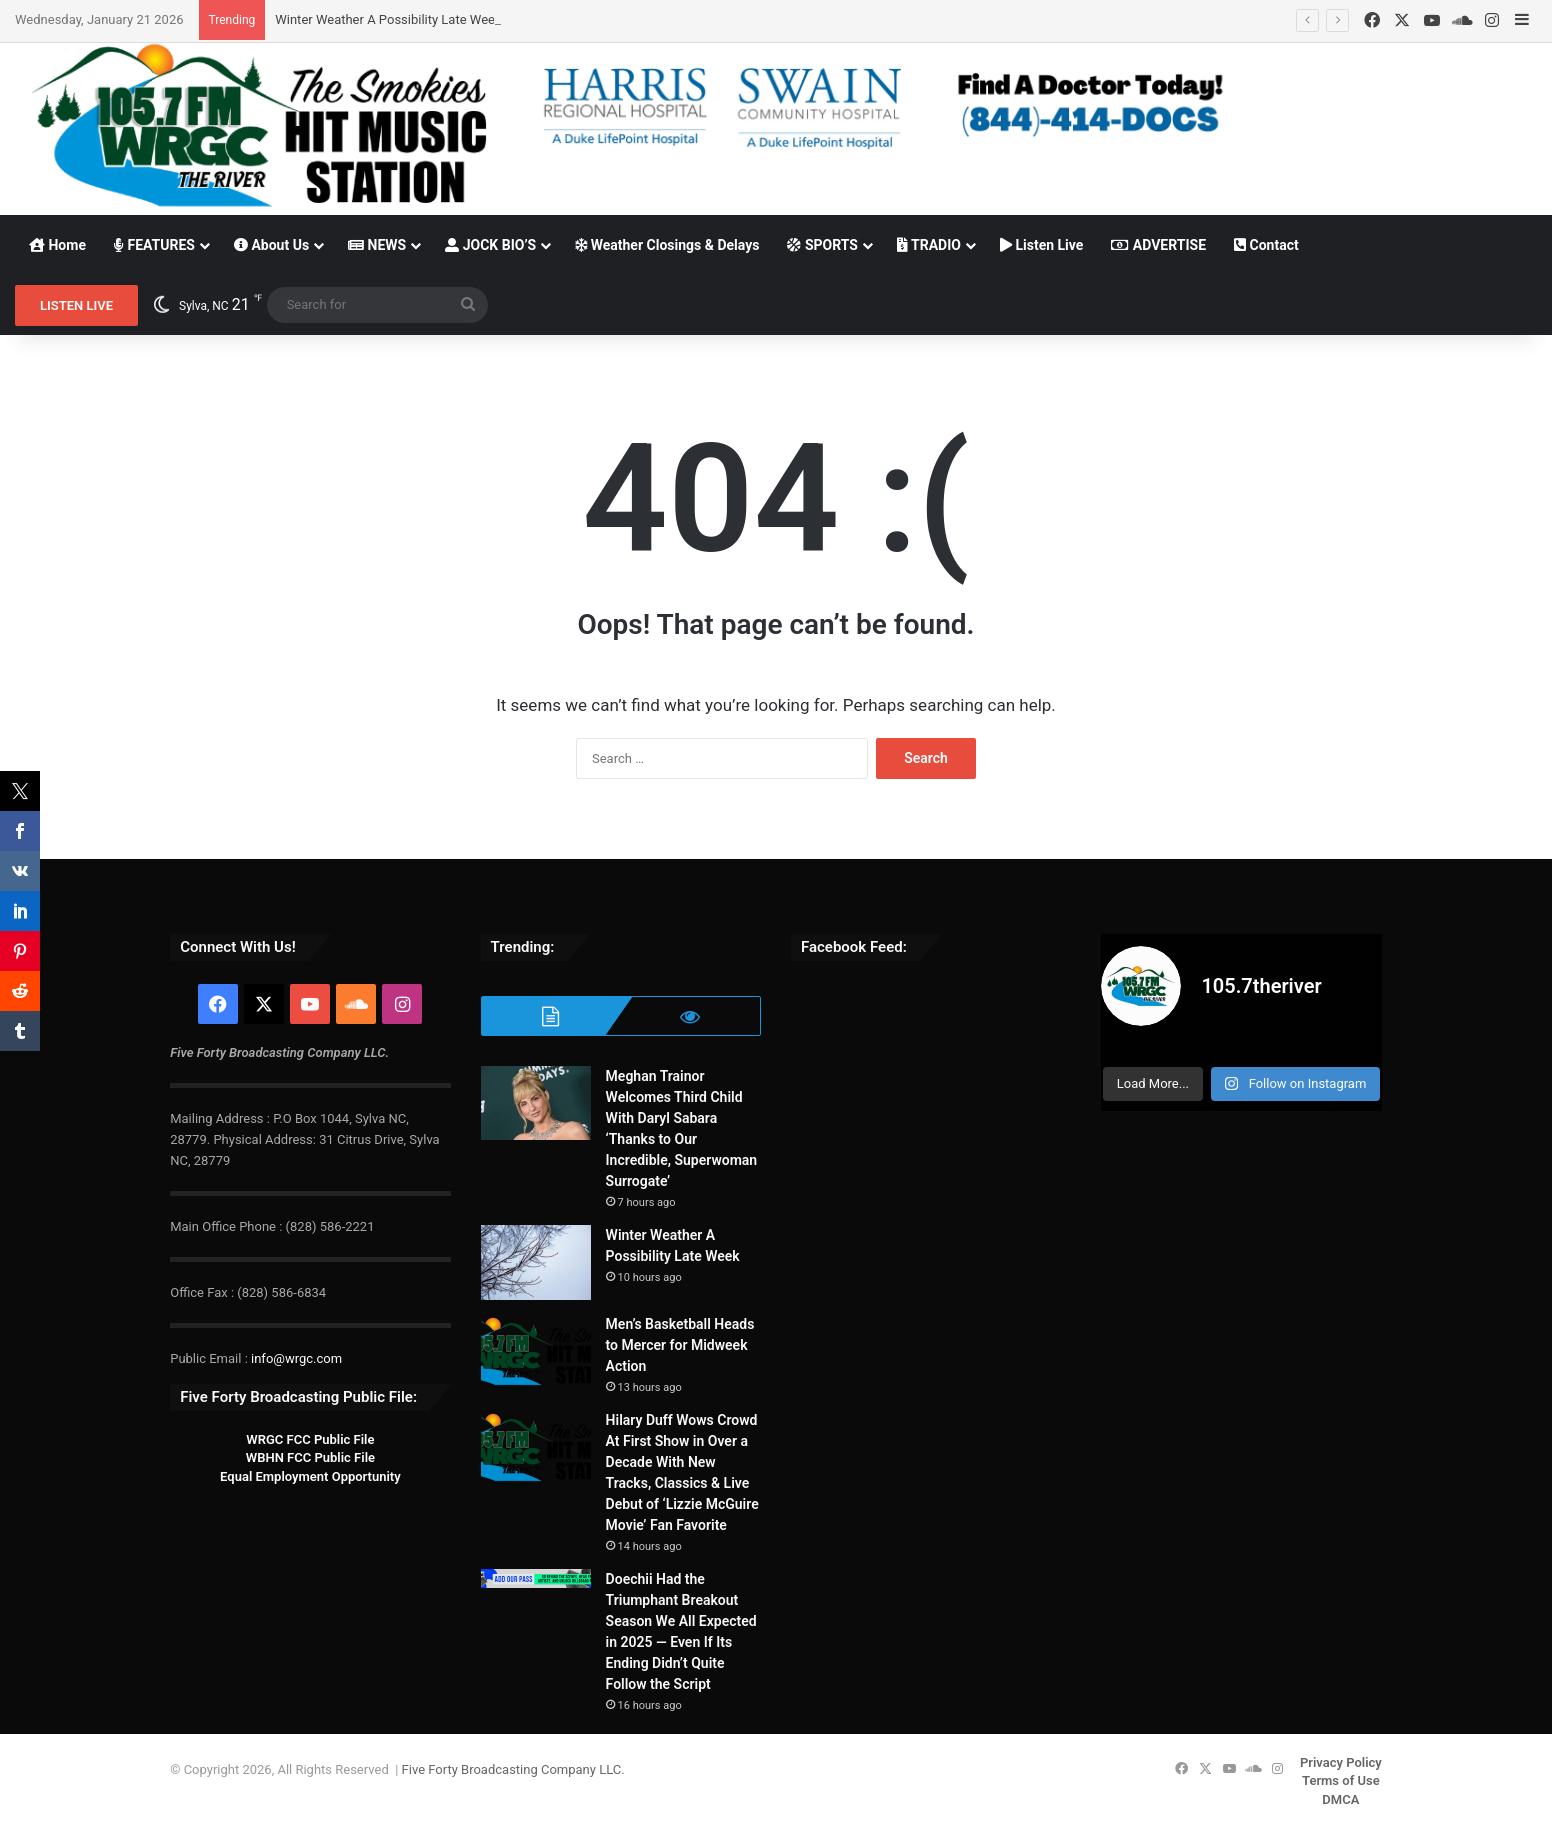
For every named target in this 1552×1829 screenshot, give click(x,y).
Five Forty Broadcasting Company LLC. (513, 1769)
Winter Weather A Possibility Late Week (388, 19)
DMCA (1340, 1799)
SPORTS (822, 245)
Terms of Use (1341, 1780)
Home (57, 245)
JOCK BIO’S (490, 245)
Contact (1266, 245)
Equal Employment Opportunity (310, 1476)
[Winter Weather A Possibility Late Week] (536, 1262)
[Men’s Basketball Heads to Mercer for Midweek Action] (536, 1351)
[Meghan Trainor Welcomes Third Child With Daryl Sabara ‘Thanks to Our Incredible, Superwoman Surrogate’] (536, 1103)
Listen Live (1041, 245)
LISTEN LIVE (76, 305)
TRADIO (929, 245)
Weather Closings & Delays (667, 245)
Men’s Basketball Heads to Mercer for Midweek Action (680, 1345)
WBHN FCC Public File (310, 1457)
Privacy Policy (1341, 1762)
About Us (271, 245)
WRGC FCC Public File (310, 1439)
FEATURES (154, 245)
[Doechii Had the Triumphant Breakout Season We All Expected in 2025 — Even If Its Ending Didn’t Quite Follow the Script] (536, 1578)
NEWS (377, 245)
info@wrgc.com (296, 1358)
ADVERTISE (1158, 245)
